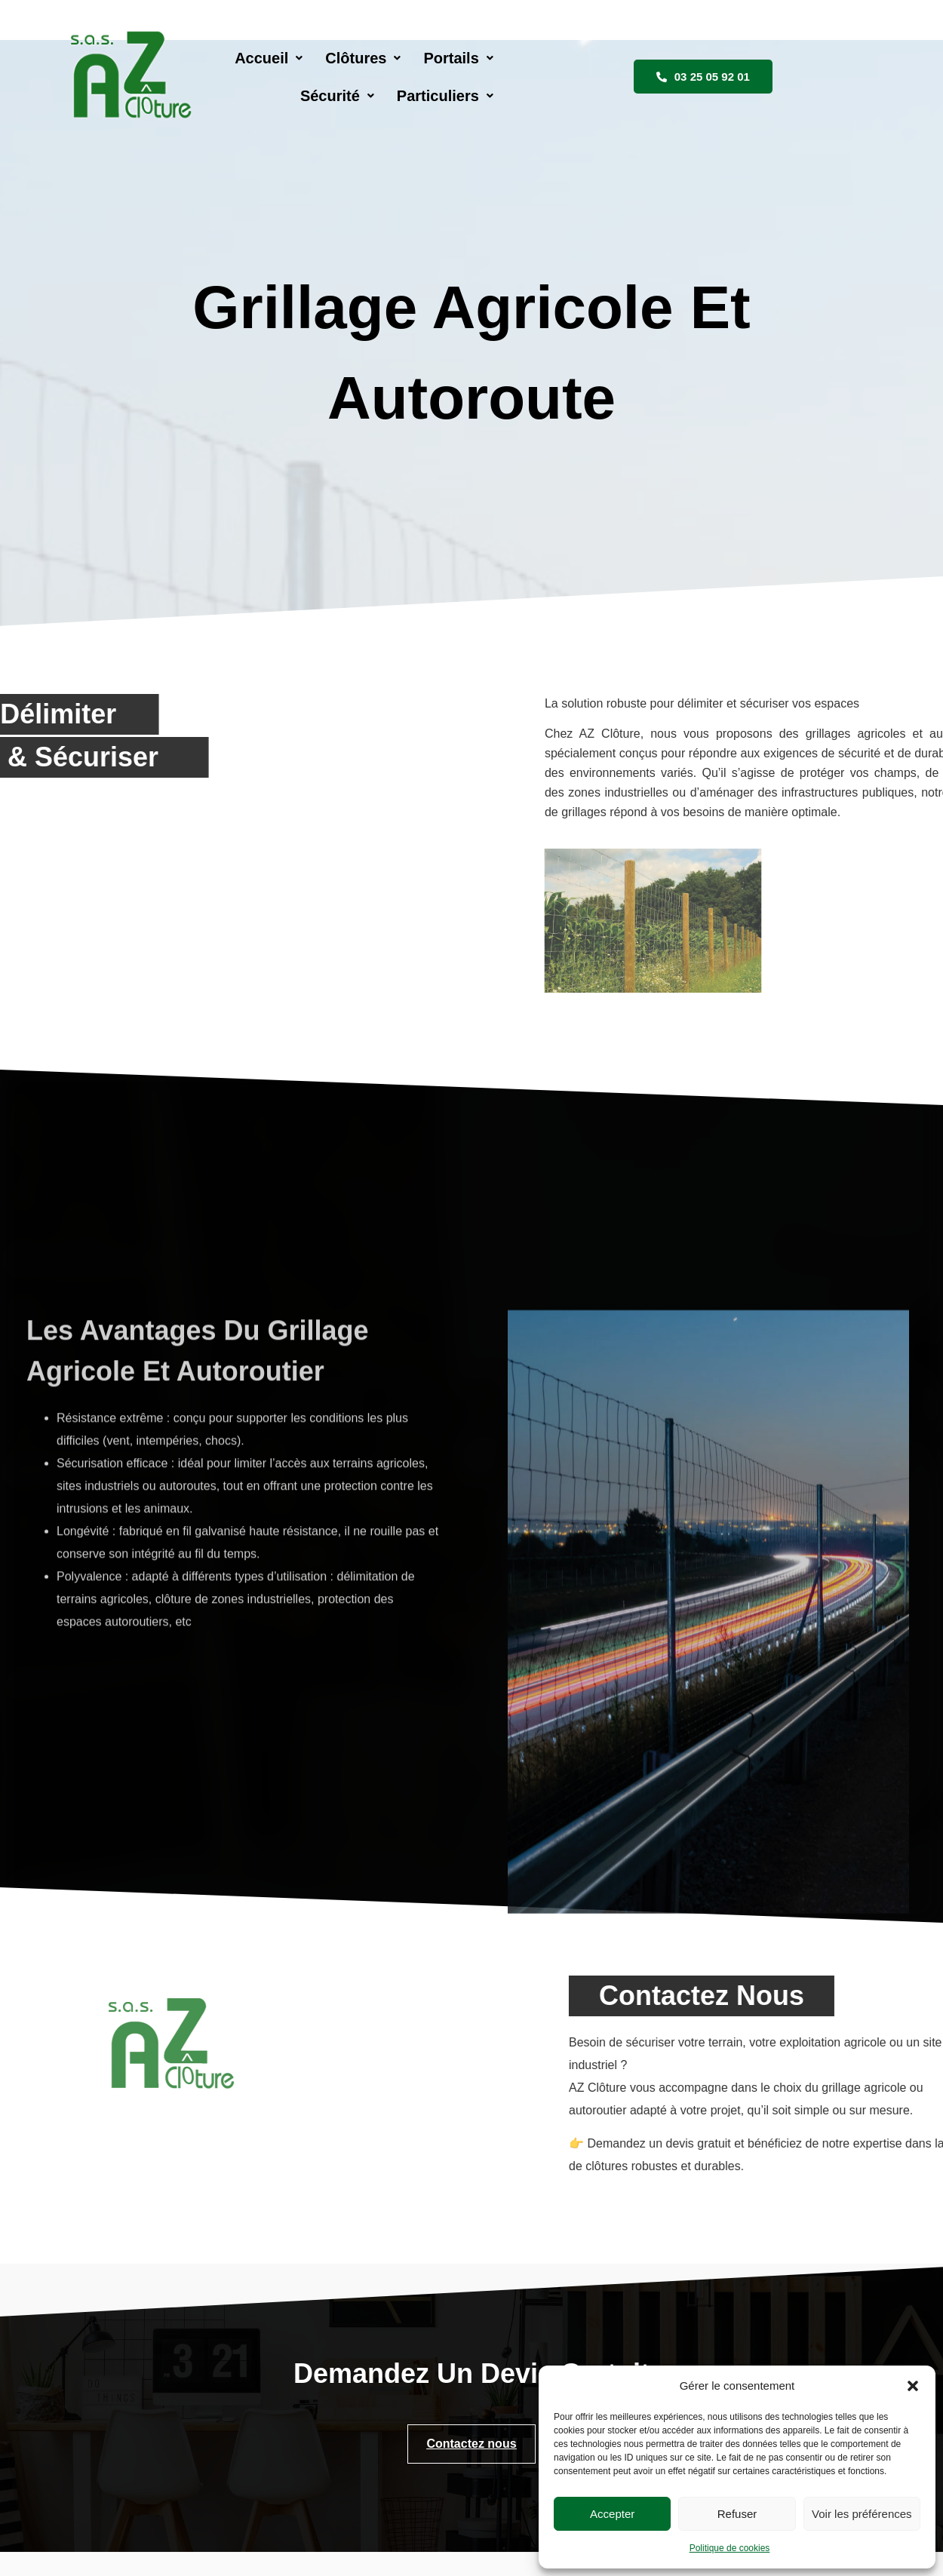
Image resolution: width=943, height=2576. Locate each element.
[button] (912, 2385)
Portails (458, 47)
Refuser (737, 2513)
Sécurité (554, 47)
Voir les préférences (862, 2513)
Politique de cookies (730, 2548)
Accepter (612, 2513)
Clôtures (363, 47)
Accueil (269, 47)
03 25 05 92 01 (811, 47)
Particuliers (661, 47)
